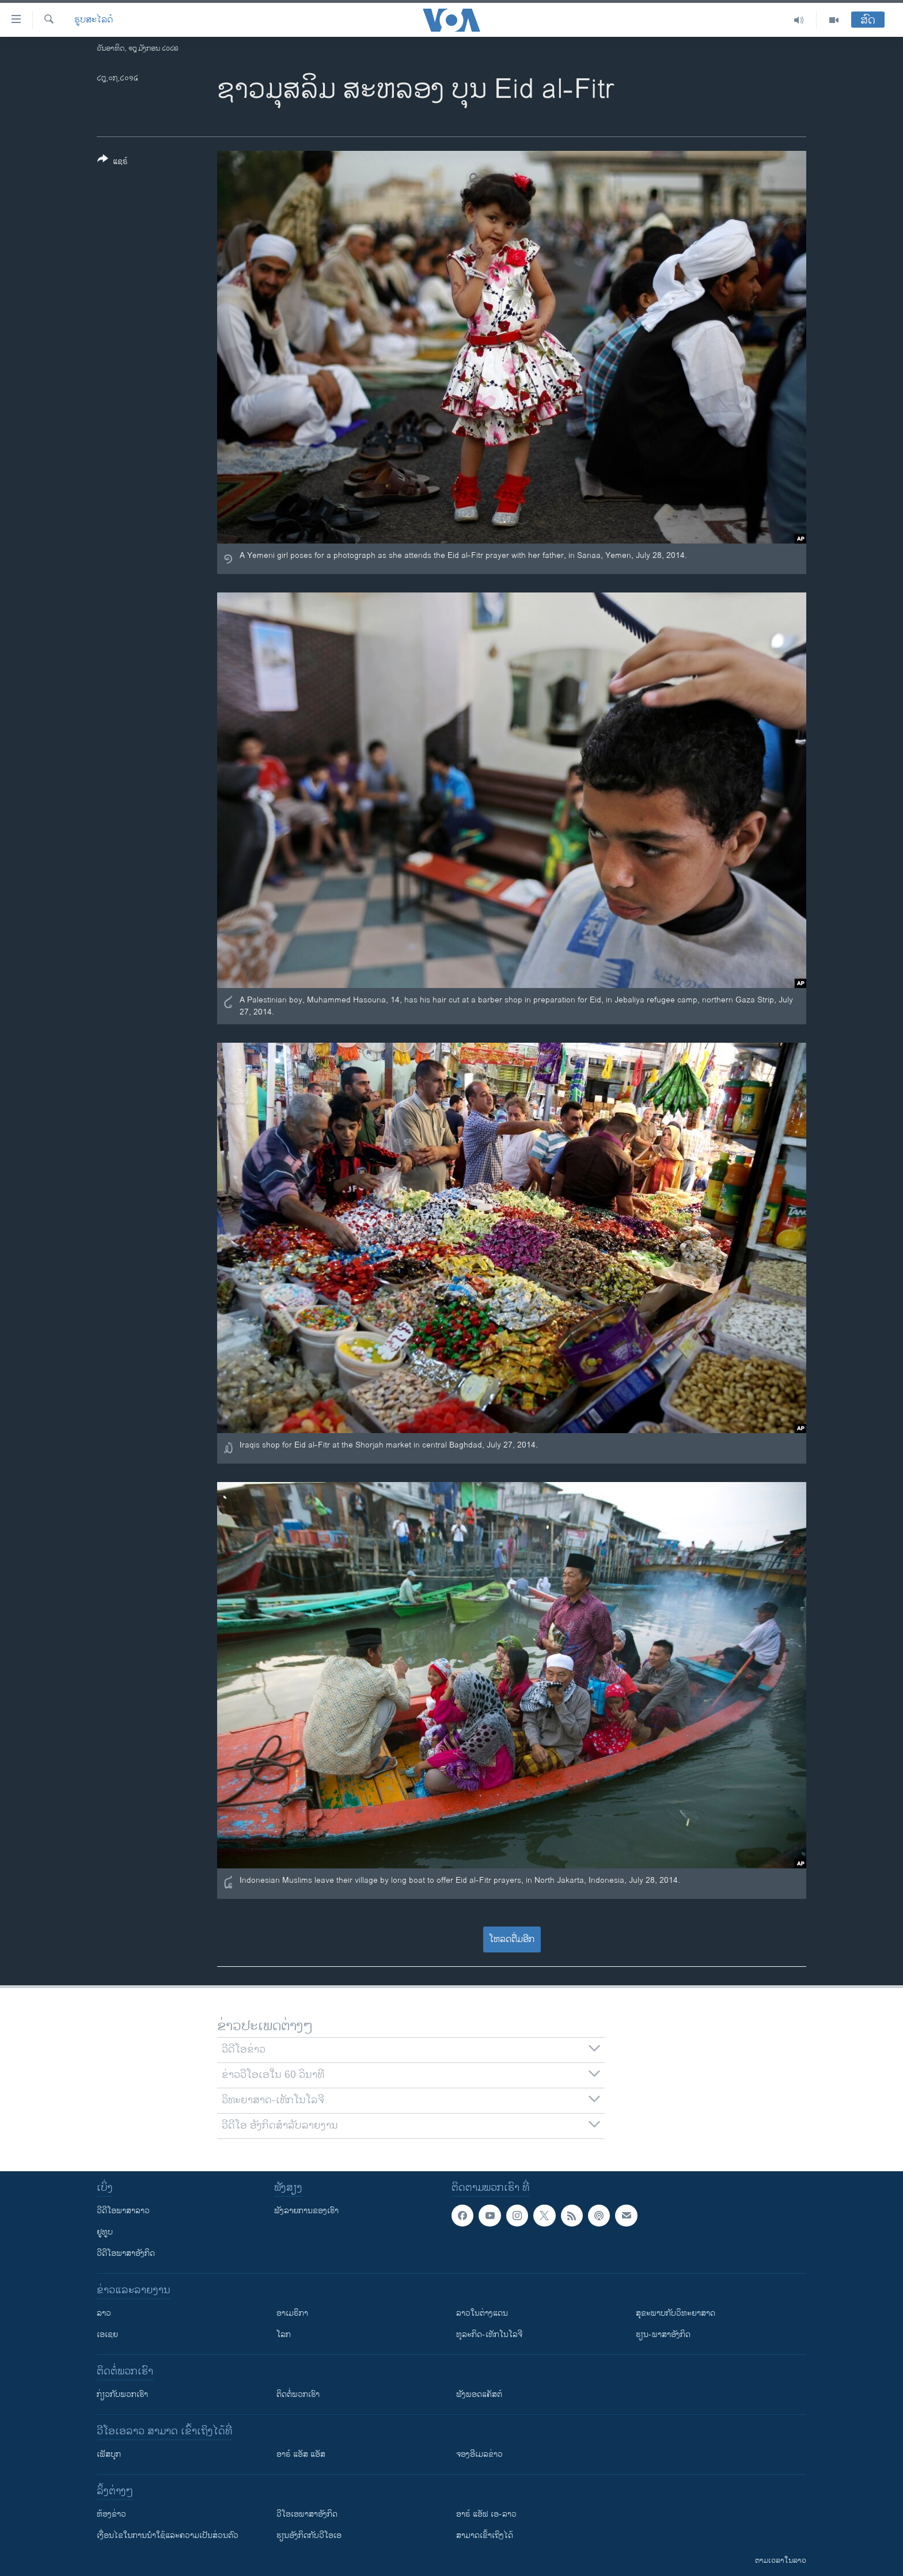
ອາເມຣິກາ (292, 2313)
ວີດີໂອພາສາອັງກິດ (126, 2253)
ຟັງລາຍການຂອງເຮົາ (306, 2211)
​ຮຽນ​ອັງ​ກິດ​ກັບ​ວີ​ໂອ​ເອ (309, 2535)
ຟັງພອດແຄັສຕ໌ (479, 2394)
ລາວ (104, 2313)
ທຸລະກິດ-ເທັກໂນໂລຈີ (489, 2334)
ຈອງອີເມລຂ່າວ (479, 2454)
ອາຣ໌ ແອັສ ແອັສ (300, 2454)
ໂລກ (283, 2334)
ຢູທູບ (105, 2232)
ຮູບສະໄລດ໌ (93, 20)
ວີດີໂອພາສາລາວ (123, 2211)
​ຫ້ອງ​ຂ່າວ (111, 2514)
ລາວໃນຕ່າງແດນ (482, 2313)
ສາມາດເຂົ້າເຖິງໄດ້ (484, 2535)
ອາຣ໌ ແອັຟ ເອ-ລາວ (486, 2514)
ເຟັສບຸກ (109, 2454)
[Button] (112, 162)
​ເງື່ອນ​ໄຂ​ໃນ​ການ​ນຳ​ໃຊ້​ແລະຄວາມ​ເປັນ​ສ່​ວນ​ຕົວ (167, 2535)
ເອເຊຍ (107, 2334)
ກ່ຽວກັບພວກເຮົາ (122, 2394)
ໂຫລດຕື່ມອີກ (511, 1939)
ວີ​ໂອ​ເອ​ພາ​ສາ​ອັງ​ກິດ (306, 2514)
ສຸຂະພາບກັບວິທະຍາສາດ (675, 2313)
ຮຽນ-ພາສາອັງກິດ (663, 2334)
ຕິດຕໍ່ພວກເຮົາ (298, 2394)
